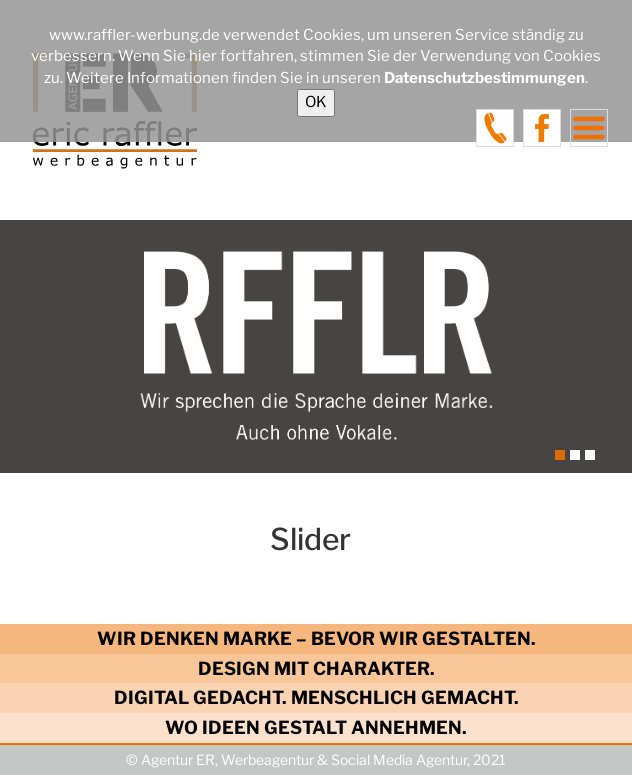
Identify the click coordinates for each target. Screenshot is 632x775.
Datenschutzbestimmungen (484, 78)
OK (316, 102)
